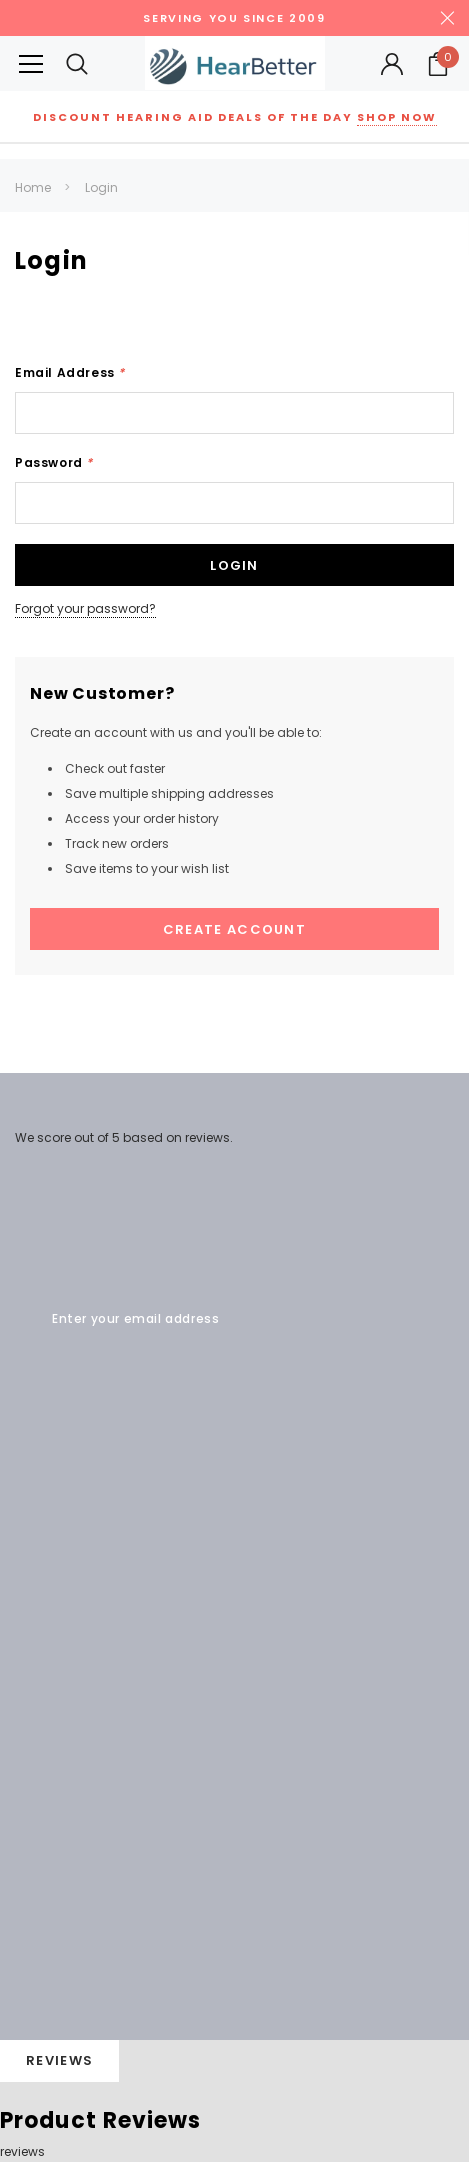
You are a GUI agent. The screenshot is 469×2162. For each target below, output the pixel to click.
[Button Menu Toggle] (31, 63)
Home (33, 187)
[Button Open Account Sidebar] (392, 64)
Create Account (234, 929)
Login (101, 187)
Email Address (70, 372)
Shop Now (397, 117)
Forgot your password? (85, 608)
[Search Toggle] (77, 63)
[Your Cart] (438, 64)
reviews (22, 2151)
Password (54, 462)
